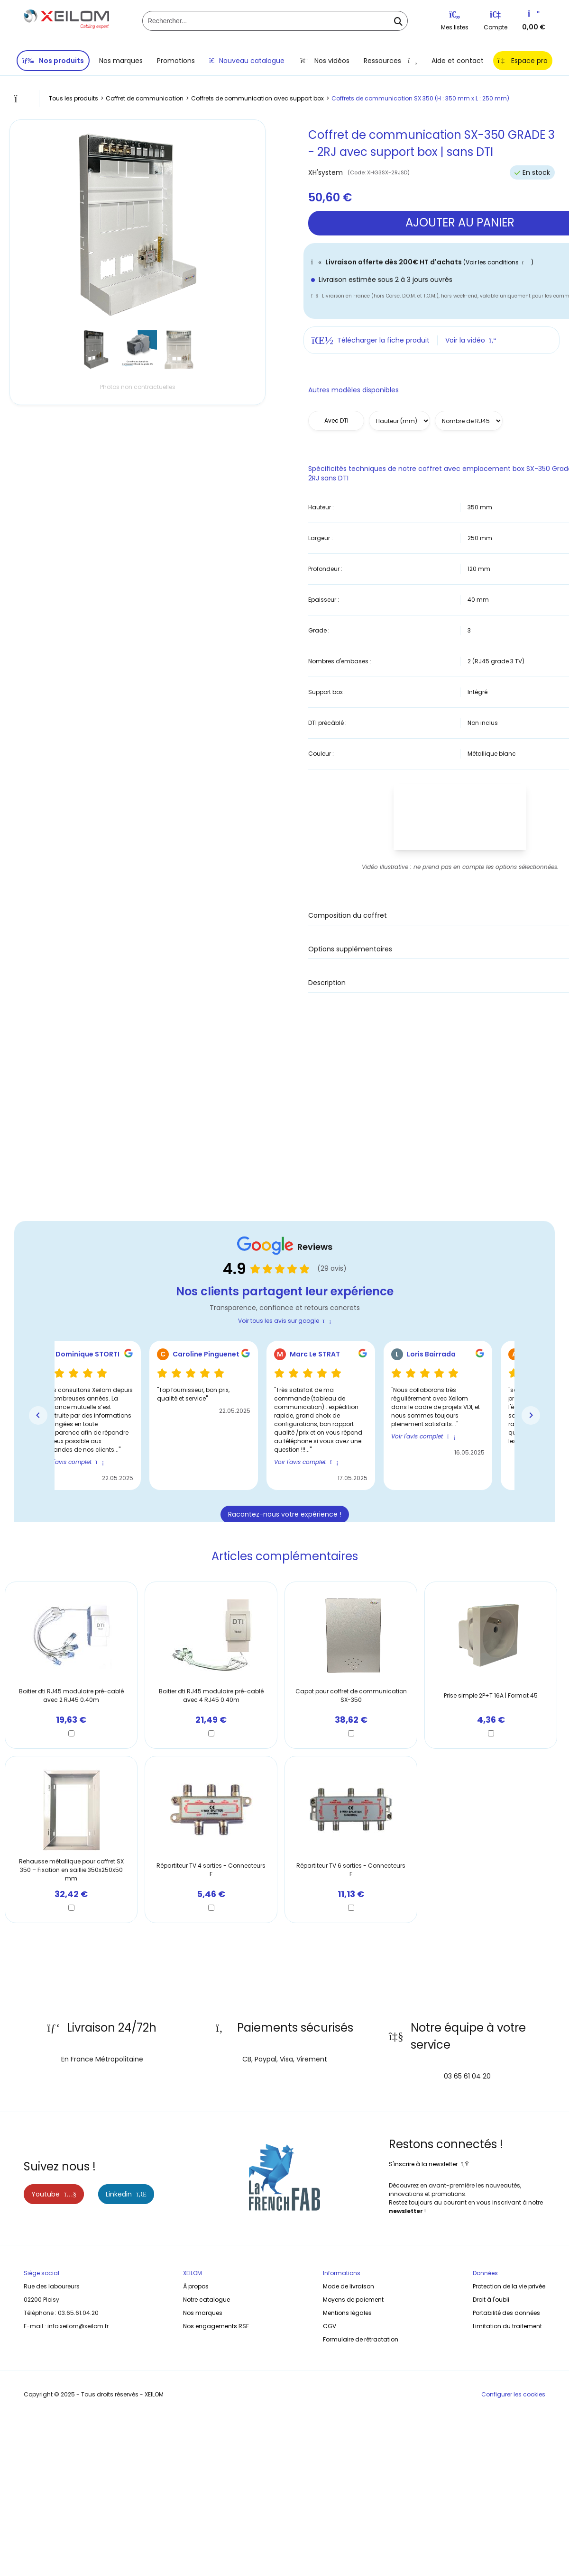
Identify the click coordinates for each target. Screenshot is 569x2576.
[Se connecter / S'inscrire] (495, 16)
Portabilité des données (506, 2313)
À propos (196, 2286)
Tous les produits (73, 98)
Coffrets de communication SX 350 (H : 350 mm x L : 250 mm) (420, 98)
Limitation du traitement (507, 2326)
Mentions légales (347, 2313)
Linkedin (126, 2194)
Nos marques (121, 60)
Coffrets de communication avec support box (257, 98)
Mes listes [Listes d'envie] (454, 20)
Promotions (176, 60)
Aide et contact (457, 60)
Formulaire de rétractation (360, 2339)
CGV (329, 2326)
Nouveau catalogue (246, 60)
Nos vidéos (324, 60)
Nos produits (53, 60)
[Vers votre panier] (534, 15)
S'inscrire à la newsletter (429, 2164)
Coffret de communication (145, 98)
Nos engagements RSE (216, 2326)
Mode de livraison (348, 2286)
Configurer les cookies (513, 2394)
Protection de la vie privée (509, 2286)
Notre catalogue (206, 2300)
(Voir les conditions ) (498, 262)
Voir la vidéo (470, 340)
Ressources (390, 60)
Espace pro (523, 60)
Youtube (53, 2194)
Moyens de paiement (353, 2300)
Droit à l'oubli (491, 2300)
